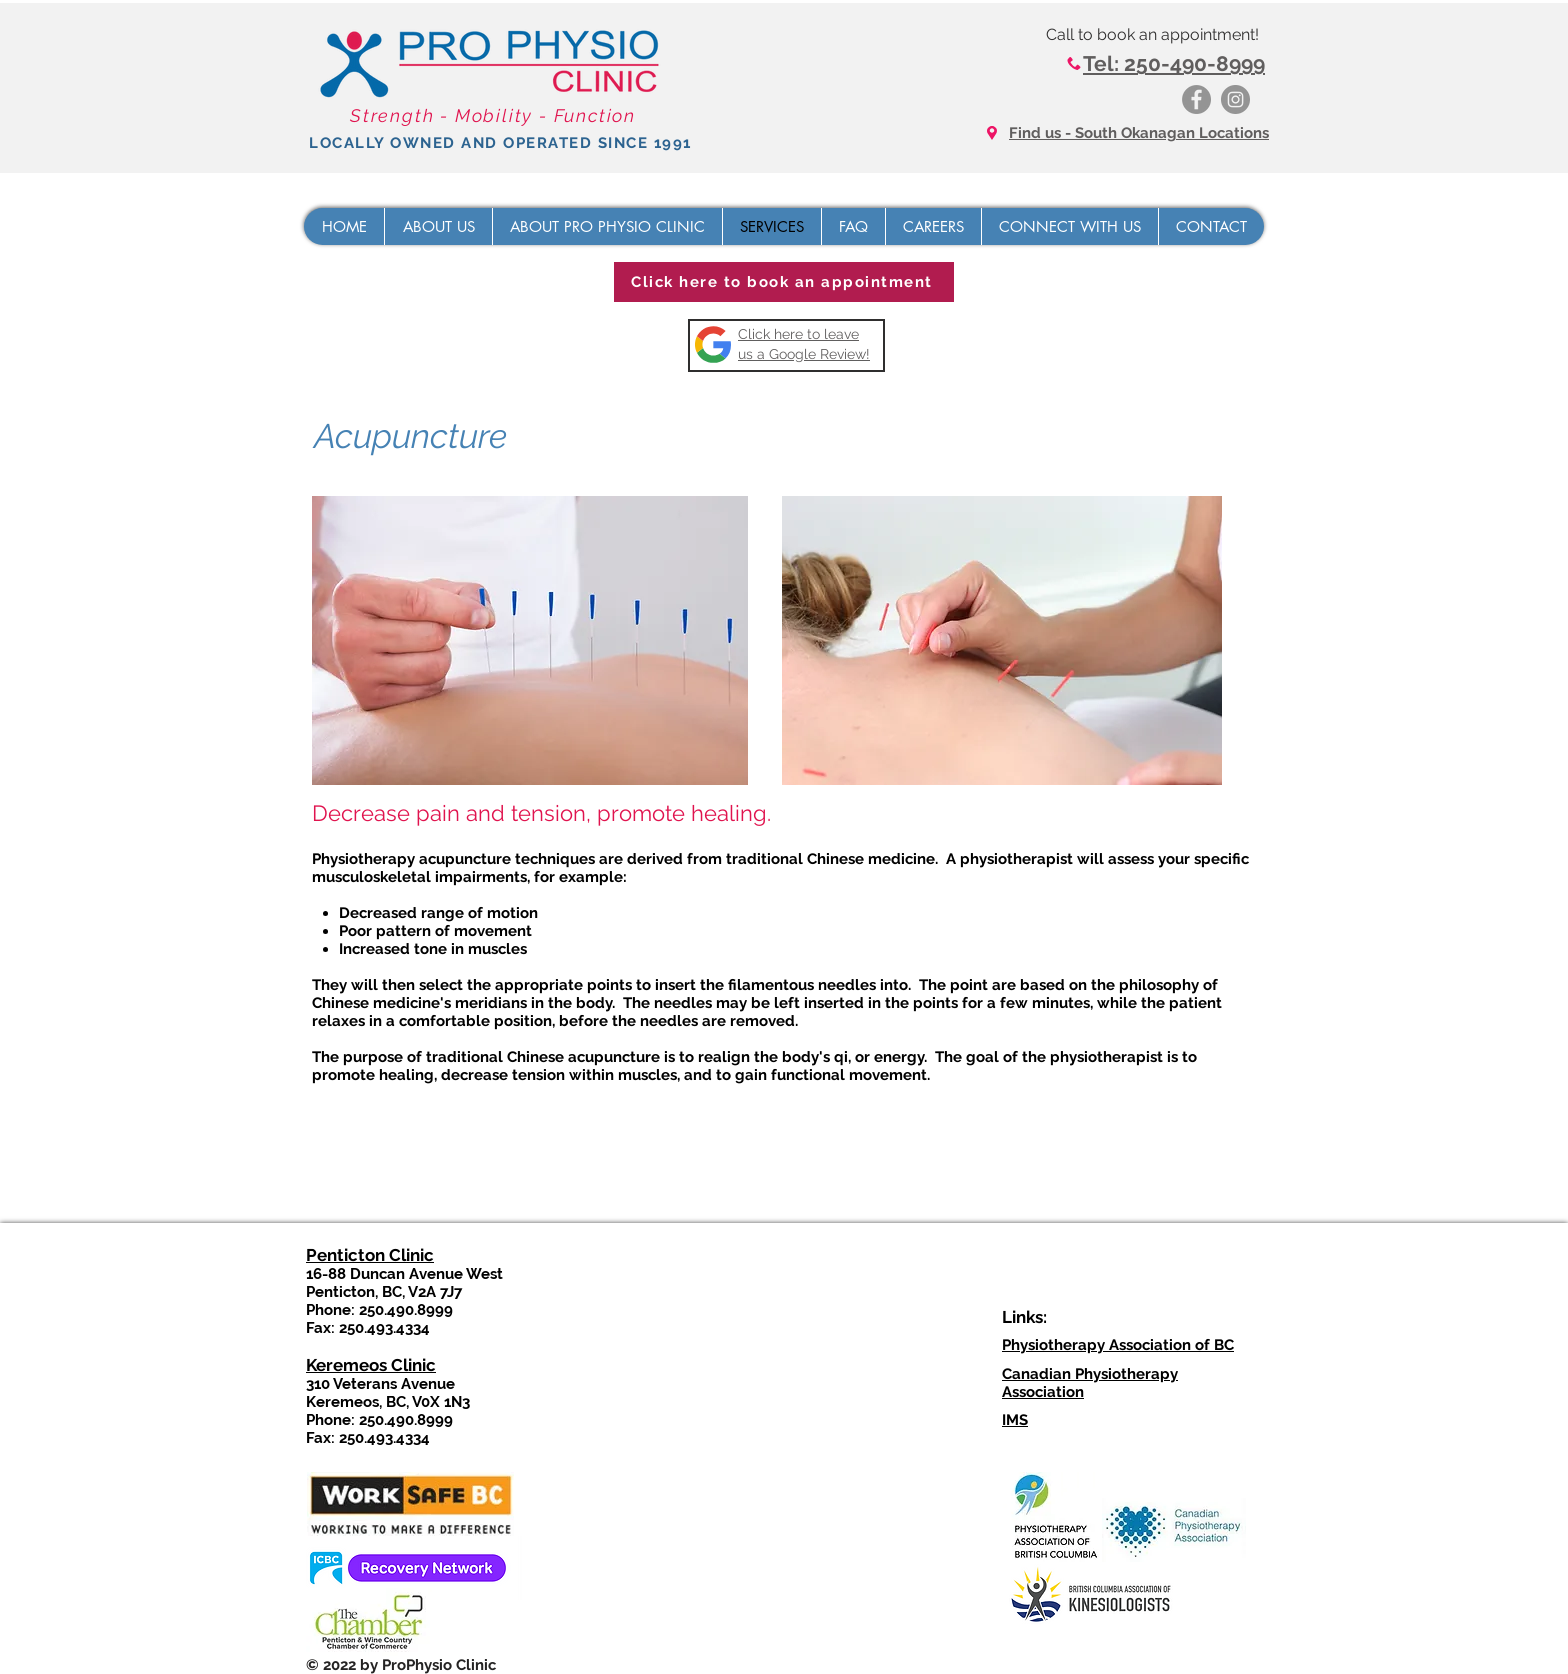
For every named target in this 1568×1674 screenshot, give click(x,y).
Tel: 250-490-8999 (1174, 63)
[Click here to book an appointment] (784, 282)
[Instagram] (1235, 99)
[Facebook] (1196, 99)
